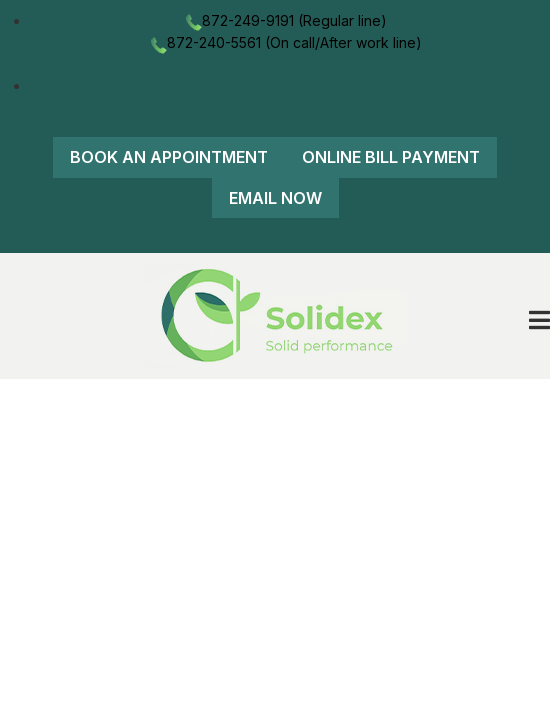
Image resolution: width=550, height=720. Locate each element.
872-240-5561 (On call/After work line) (285, 42)
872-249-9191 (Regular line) (285, 20)
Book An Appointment (169, 157)
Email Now (275, 198)
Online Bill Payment (391, 157)
